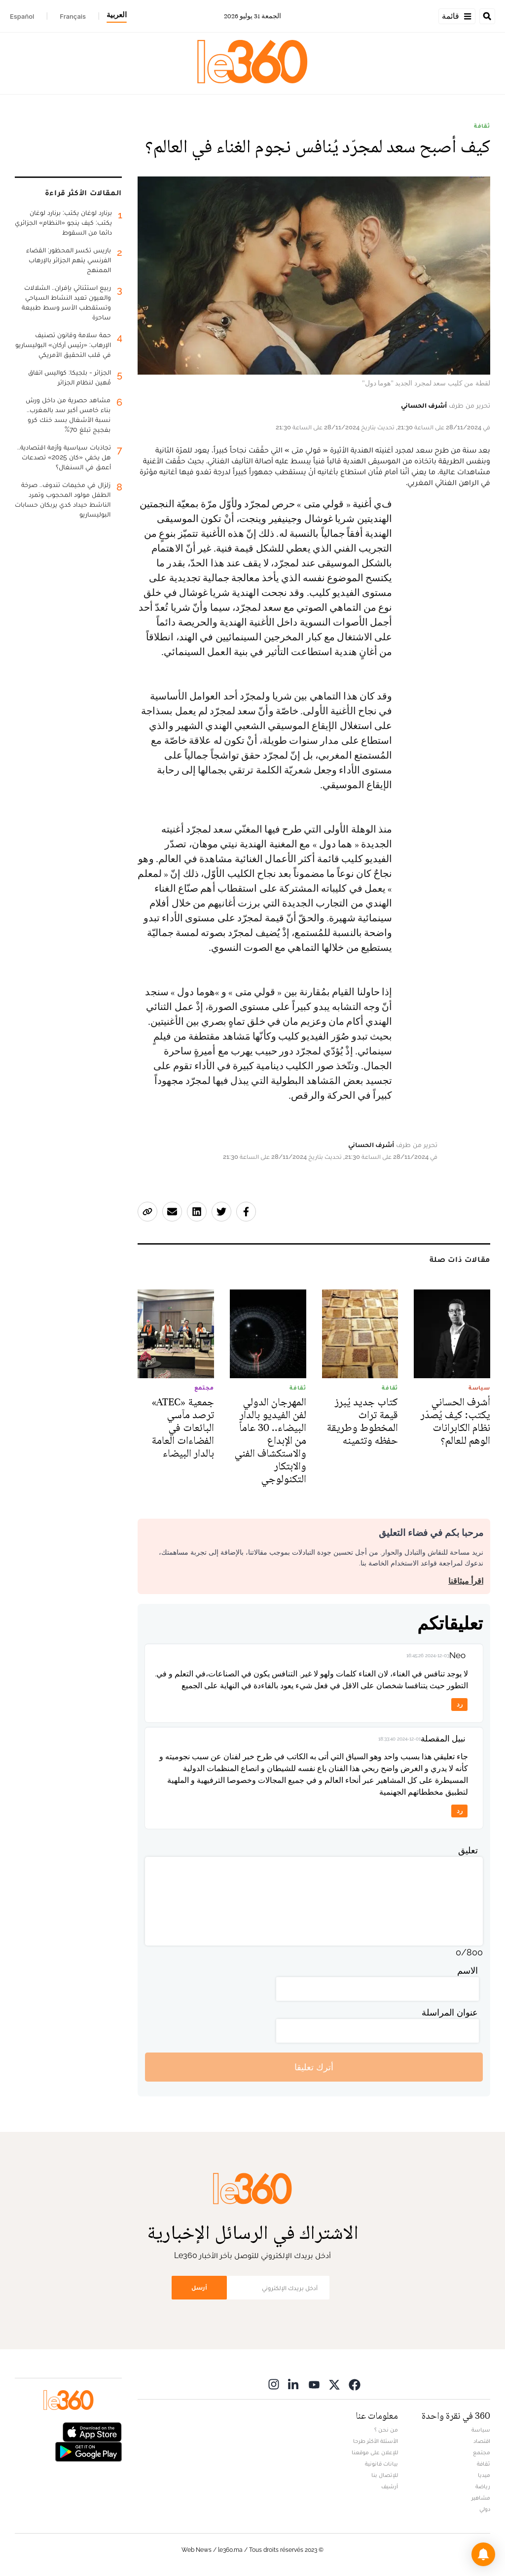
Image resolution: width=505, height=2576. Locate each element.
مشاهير (480, 2497)
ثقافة (482, 125)
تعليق (468, 1850)
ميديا (484, 2475)
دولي (484, 2509)
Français (73, 16)
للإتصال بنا (384, 2475)
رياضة (482, 2486)
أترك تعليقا (313, 2067)
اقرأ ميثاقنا (465, 1581)
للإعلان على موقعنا (375, 2452)
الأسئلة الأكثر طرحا (375, 2440)
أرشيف (389, 2486)
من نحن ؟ (386, 2429)
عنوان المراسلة (450, 2012)
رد (460, 1704)
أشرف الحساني (424, 405)
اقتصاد (481, 2440)
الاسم (467, 1970)
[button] (483, 2554)
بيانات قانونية (381, 2463)
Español (22, 16)
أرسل (199, 2287)
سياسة (480, 2429)
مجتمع (481, 2452)
